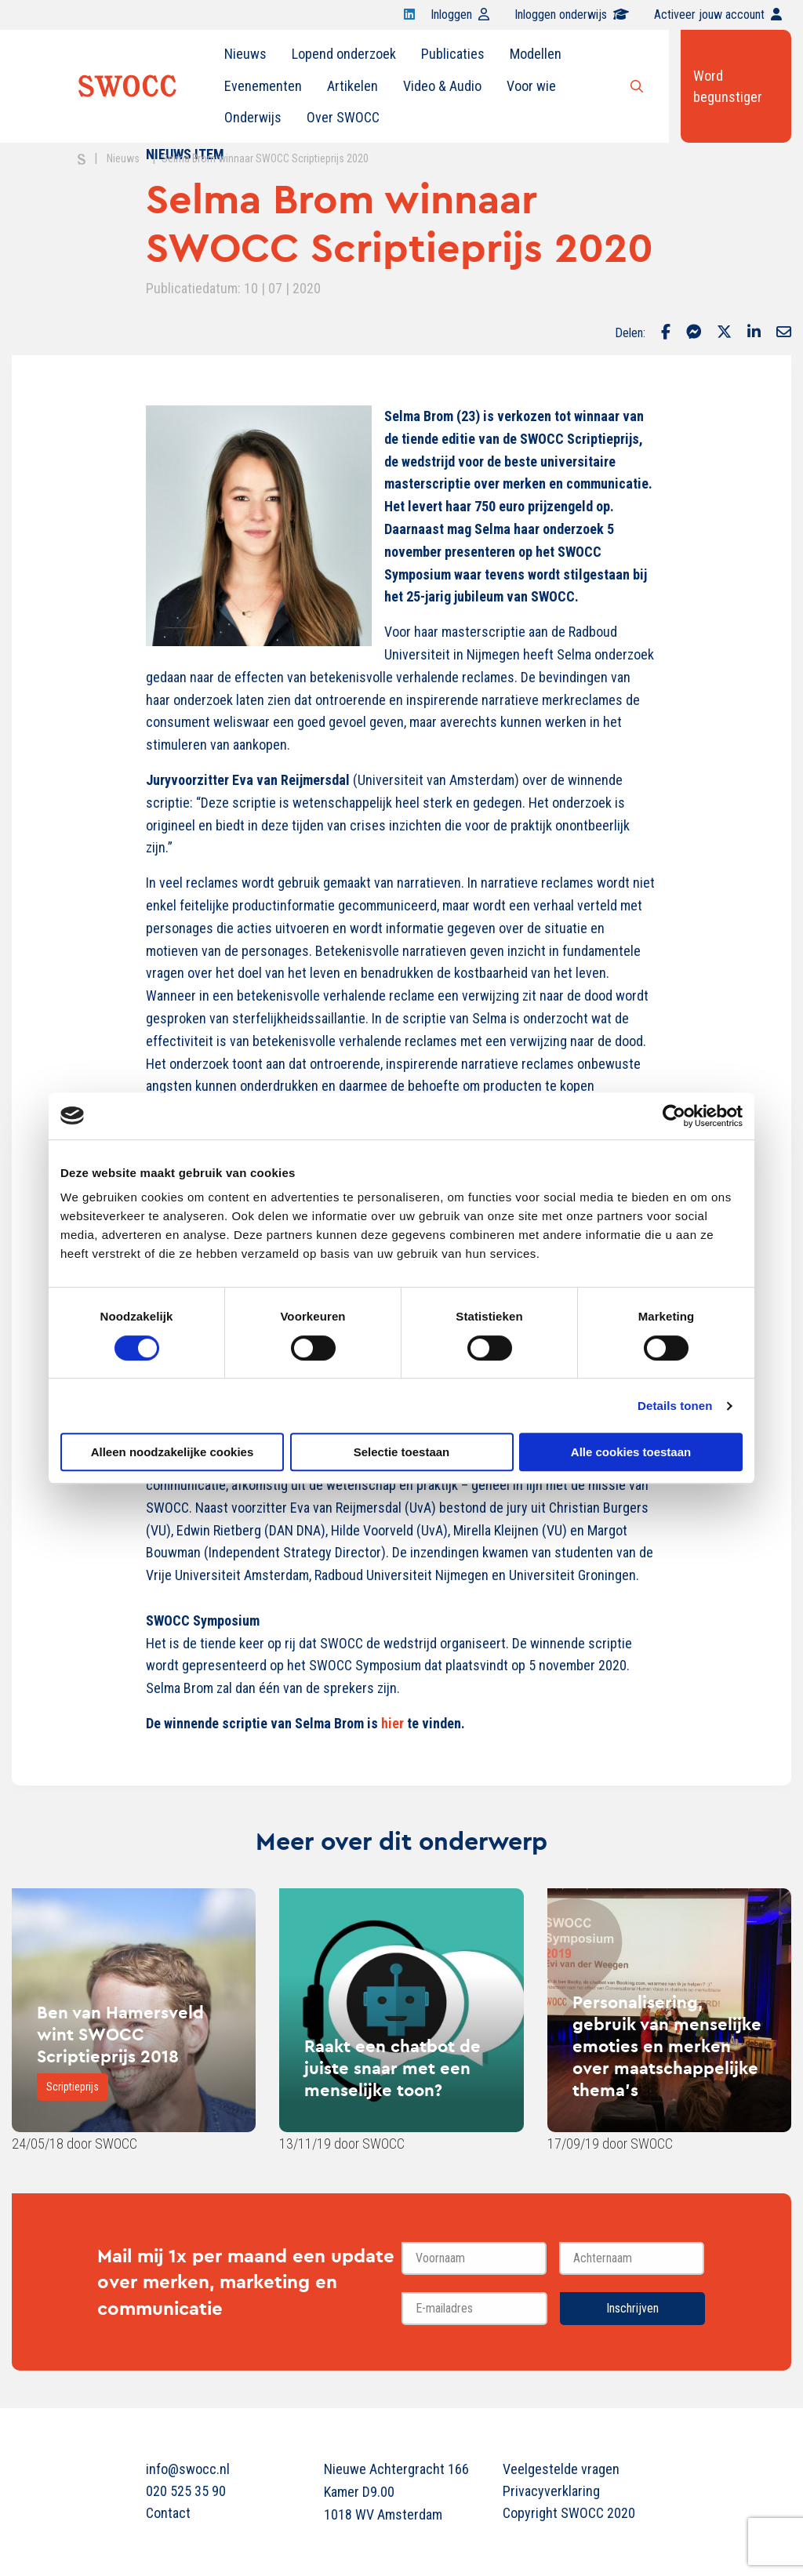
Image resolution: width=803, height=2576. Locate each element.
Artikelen (352, 86)
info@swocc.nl (188, 2469)
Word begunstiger (727, 86)
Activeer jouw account (718, 14)
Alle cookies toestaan (631, 1452)
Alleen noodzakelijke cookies (172, 1452)
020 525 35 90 (186, 2491)
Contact (168, 2513)
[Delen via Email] (783, 333)
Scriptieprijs (72, 2086)
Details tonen (675, 1405)
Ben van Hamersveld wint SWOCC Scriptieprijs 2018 (120, 2034)
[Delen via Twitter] (724, 333)
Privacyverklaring (551, 2491)
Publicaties (453, 53)
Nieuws (245, 53)
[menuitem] (245, 54)
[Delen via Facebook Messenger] (693, 333)
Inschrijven (632, 2308)
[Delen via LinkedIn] (754, 333)
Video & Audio (442, 86)
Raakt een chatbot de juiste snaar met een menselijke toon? (392, 2068)
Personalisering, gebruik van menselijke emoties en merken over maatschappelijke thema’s (666, 2046)
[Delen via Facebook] (665, 333)
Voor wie (531, 86)
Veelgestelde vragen (561, 2469)
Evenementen (263, 86)
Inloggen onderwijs (571, 14)
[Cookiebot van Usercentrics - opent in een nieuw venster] (674, 1116)
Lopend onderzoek (344, 53)
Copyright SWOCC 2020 (569, 2513)
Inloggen (460, 14)
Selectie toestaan (402, 1452)
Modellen (535, 53)
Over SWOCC (343, 117)
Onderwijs (253, 117)
